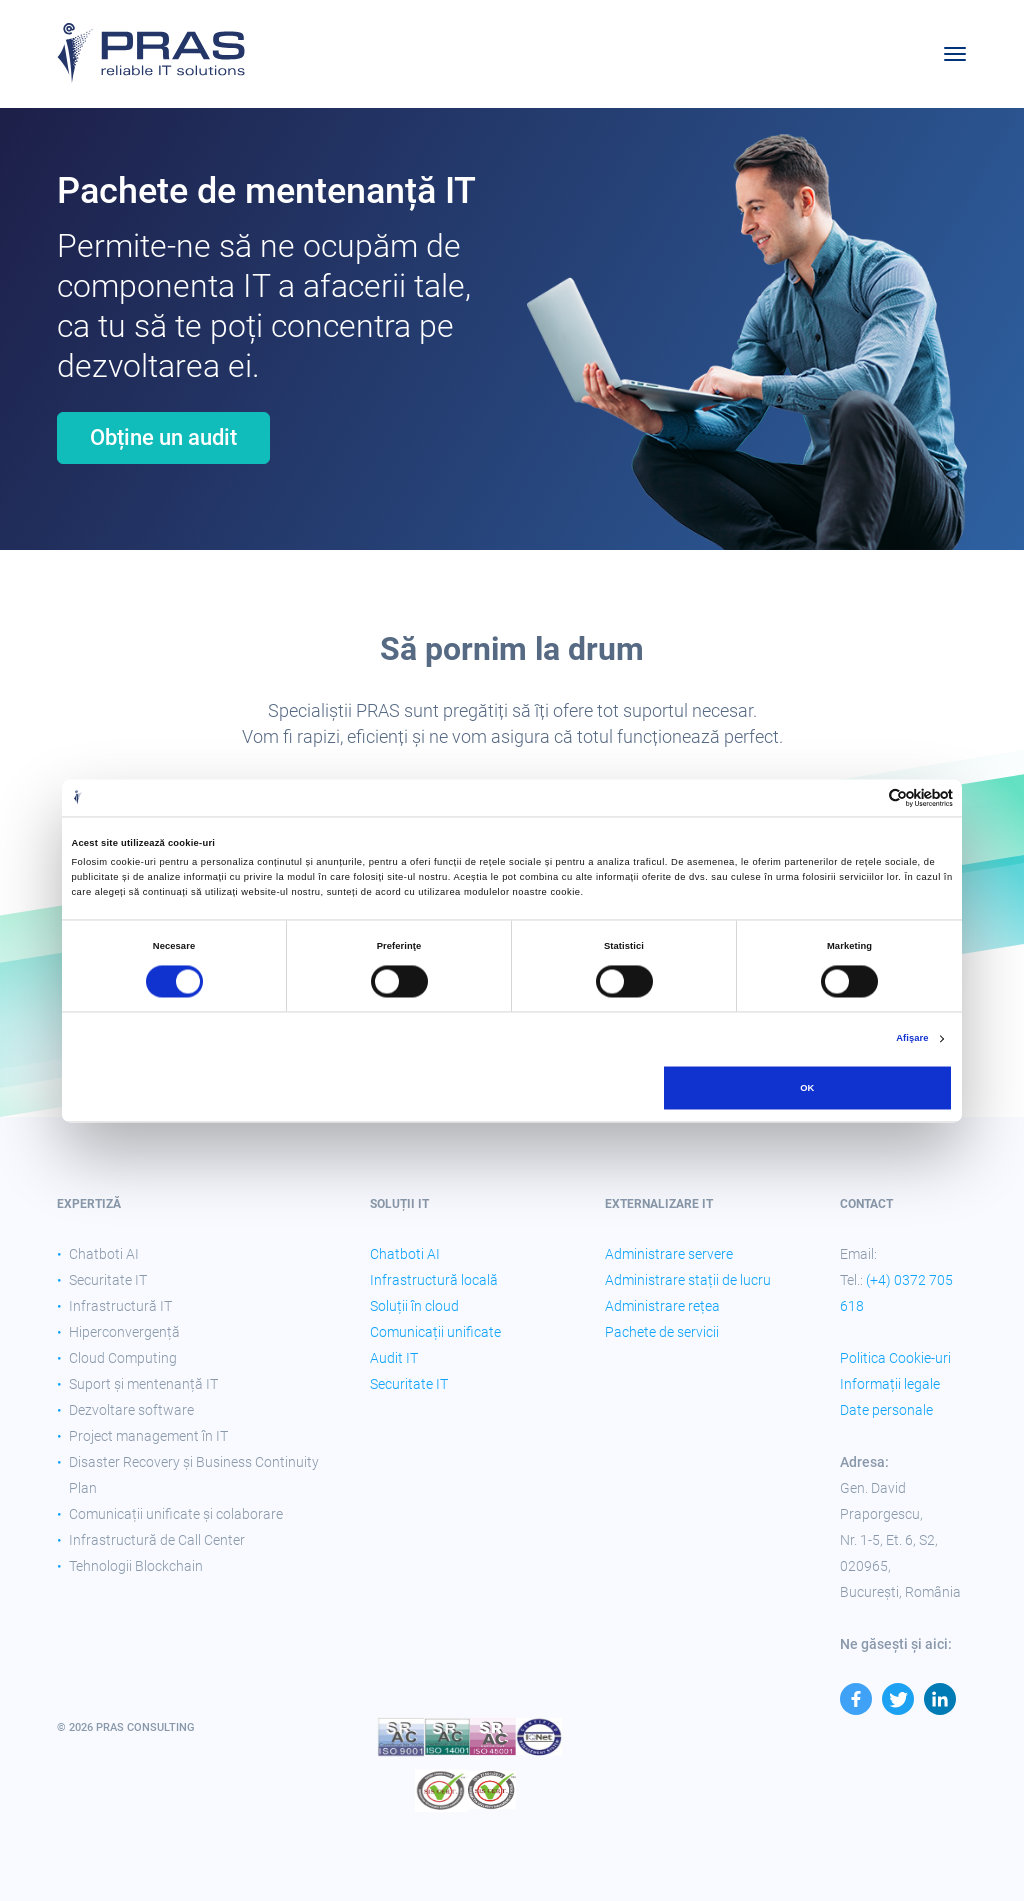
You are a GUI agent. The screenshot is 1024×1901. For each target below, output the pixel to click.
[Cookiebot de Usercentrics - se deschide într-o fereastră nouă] (865, 797)
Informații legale (890, 1384)
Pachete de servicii (662, 1332)
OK (807, 1088)
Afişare (912, 1039)
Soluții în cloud (414, 1306)
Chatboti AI (405, 1254)
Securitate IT (409, 1384)
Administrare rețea (662, 1306)
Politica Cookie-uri (895, 1358)
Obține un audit (163, 437)
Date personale (886, 1410)
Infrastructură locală (434, 1280)
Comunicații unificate (435, 1332)
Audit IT (394, 1358)
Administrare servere (669, 1254)
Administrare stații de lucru (688, 1280)
